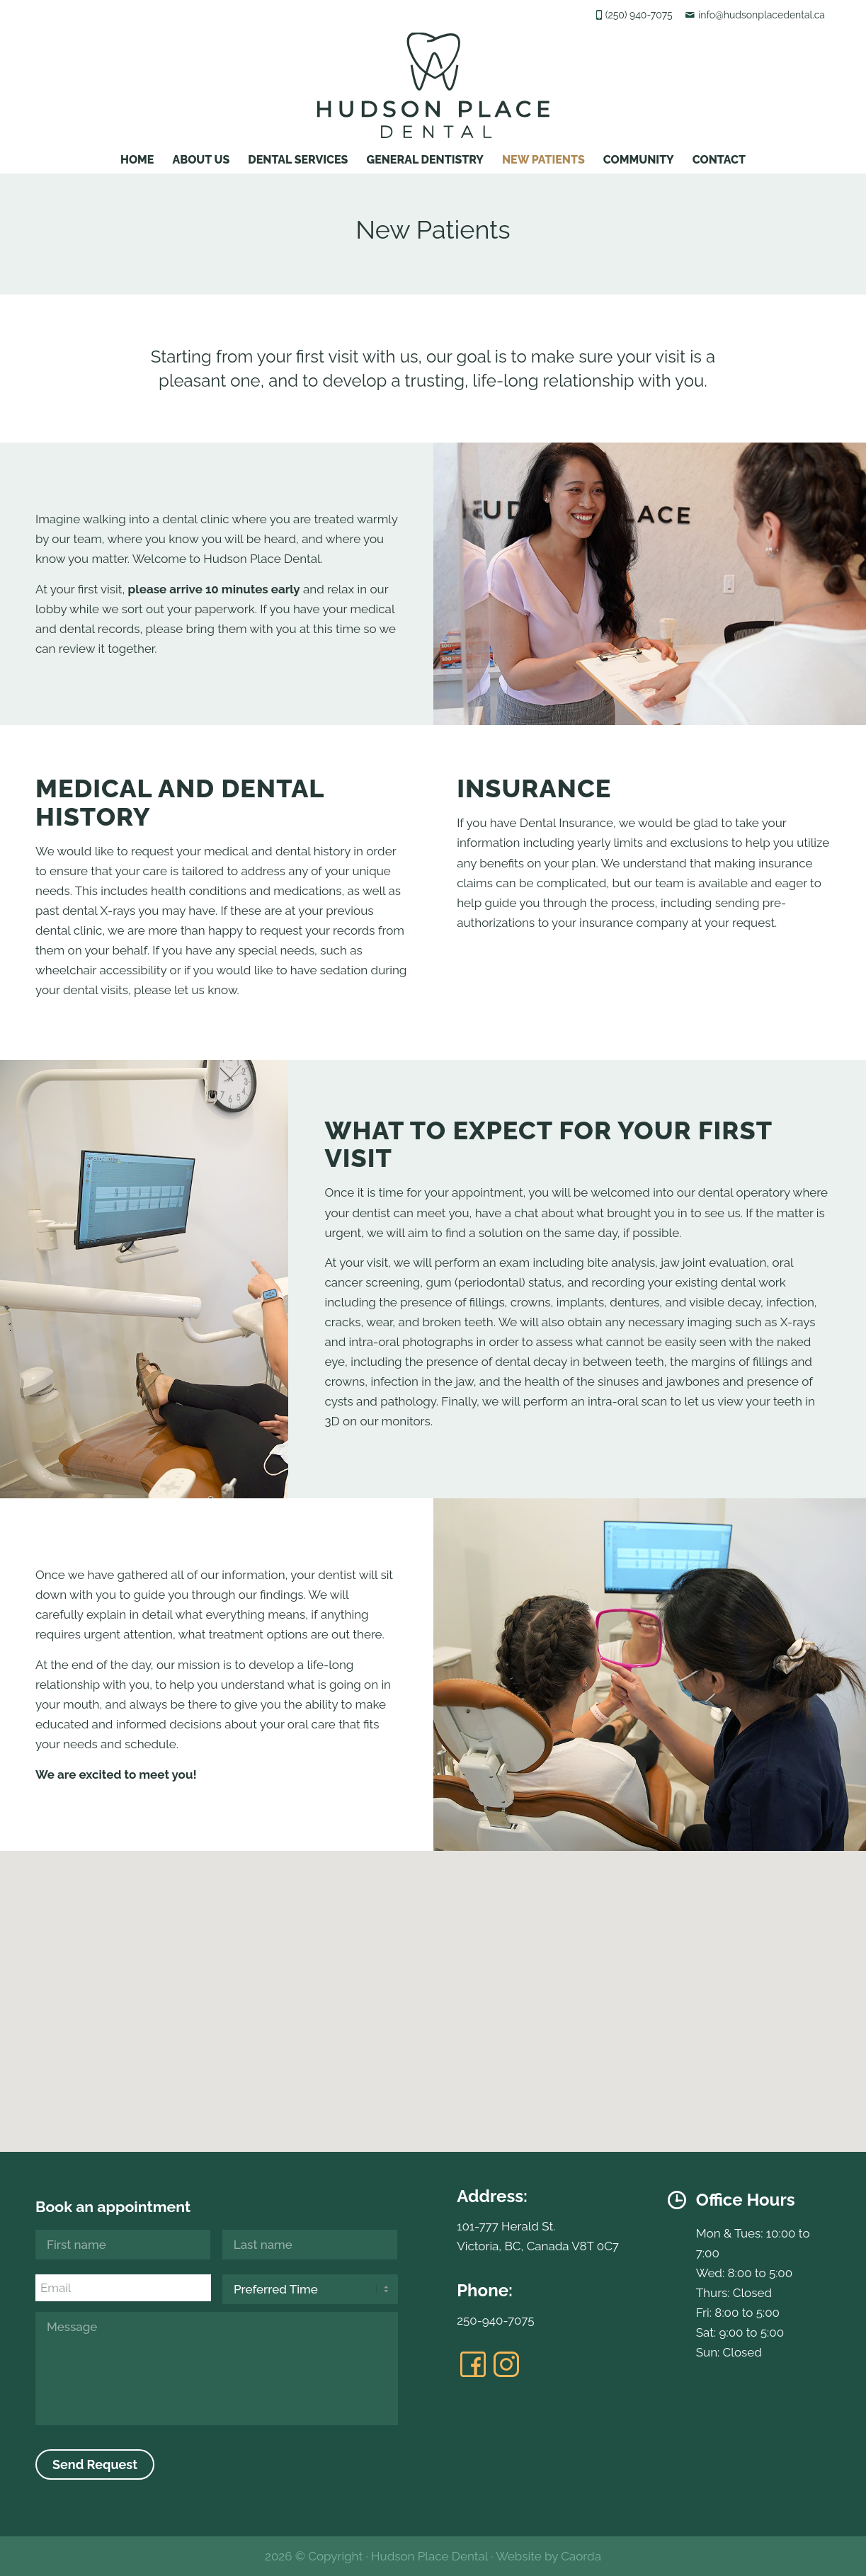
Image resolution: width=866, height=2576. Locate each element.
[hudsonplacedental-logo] (433, 85)
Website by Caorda (548, 2556)
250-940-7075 (495, 2320)
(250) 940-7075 (639, 15)
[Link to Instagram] (506, 2364)
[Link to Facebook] (473, 2364)
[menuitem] (137, 155)
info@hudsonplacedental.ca (761, 15)
